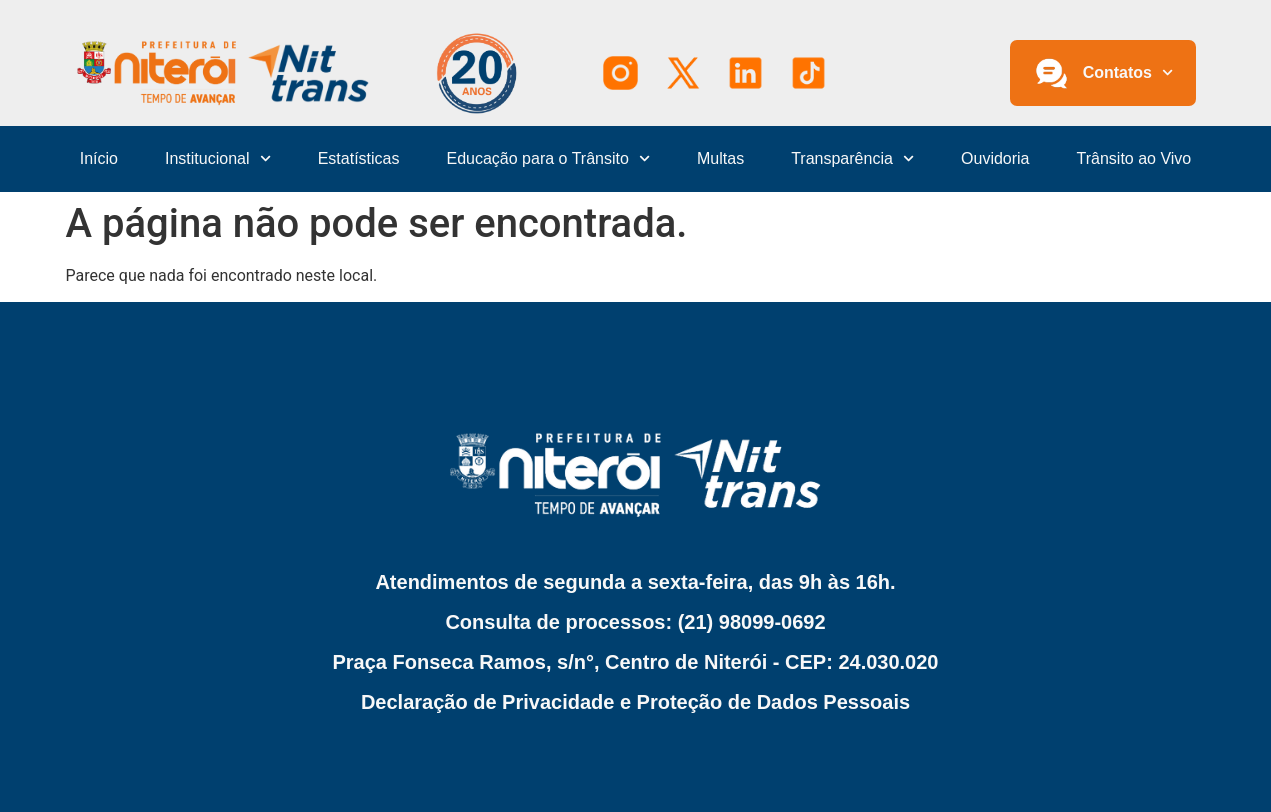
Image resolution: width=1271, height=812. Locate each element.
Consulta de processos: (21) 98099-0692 (635, 622)
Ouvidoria (995, 158)
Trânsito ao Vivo (1134, 158)
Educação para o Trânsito (549, 158)
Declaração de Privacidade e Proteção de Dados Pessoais (635, 702)
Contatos (1128, 72)
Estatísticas (359, 158)
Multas (720, 158)
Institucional (218, 158)
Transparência (852, 158)
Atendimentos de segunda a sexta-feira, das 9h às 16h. (635, 582)
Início (99, 158)
